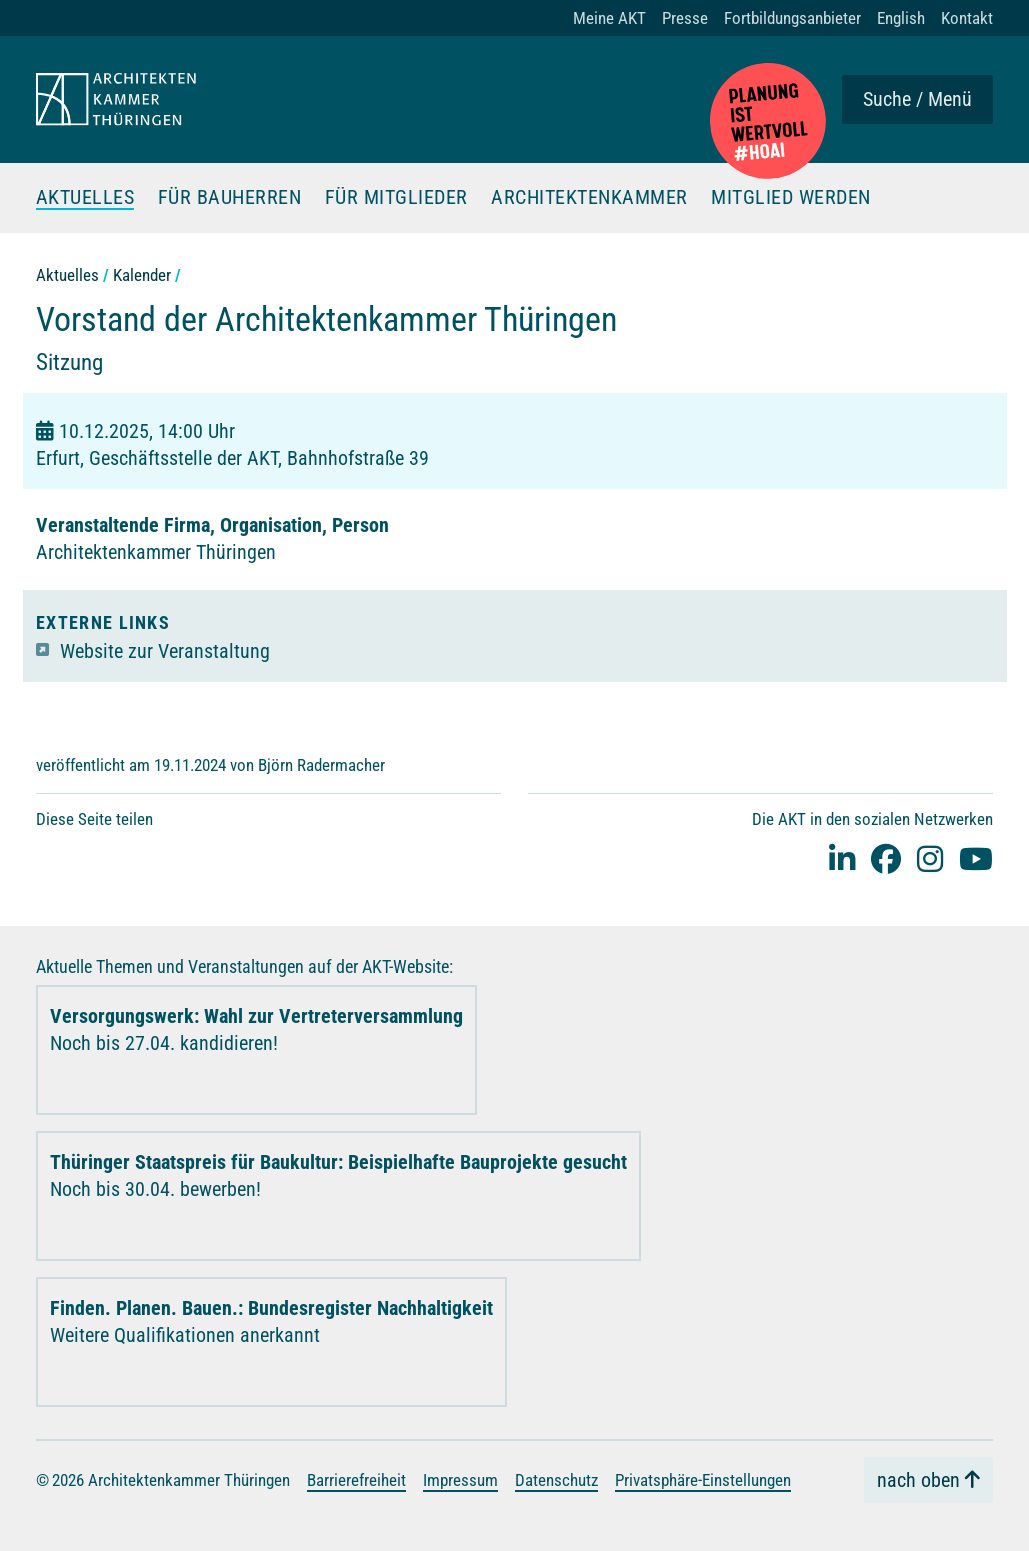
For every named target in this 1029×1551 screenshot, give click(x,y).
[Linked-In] (842, 857)
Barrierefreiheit (356, 1479)
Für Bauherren (230, 198)
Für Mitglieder (396, 198)
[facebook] (886, 857)
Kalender (142, 274)
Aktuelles (85, 198)
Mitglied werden (791, 198)
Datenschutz (556, 1479)
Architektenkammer (589, 198)
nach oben (918, 1480)
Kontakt (967, 18)
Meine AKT (609, 18)
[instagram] (930, 857)
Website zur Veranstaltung (165, 650)
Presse (685, 18)
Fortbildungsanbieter (792, 18)
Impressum (460, 1479)
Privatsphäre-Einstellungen (703, 1479)
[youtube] (976, 857)
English (901, 18)
